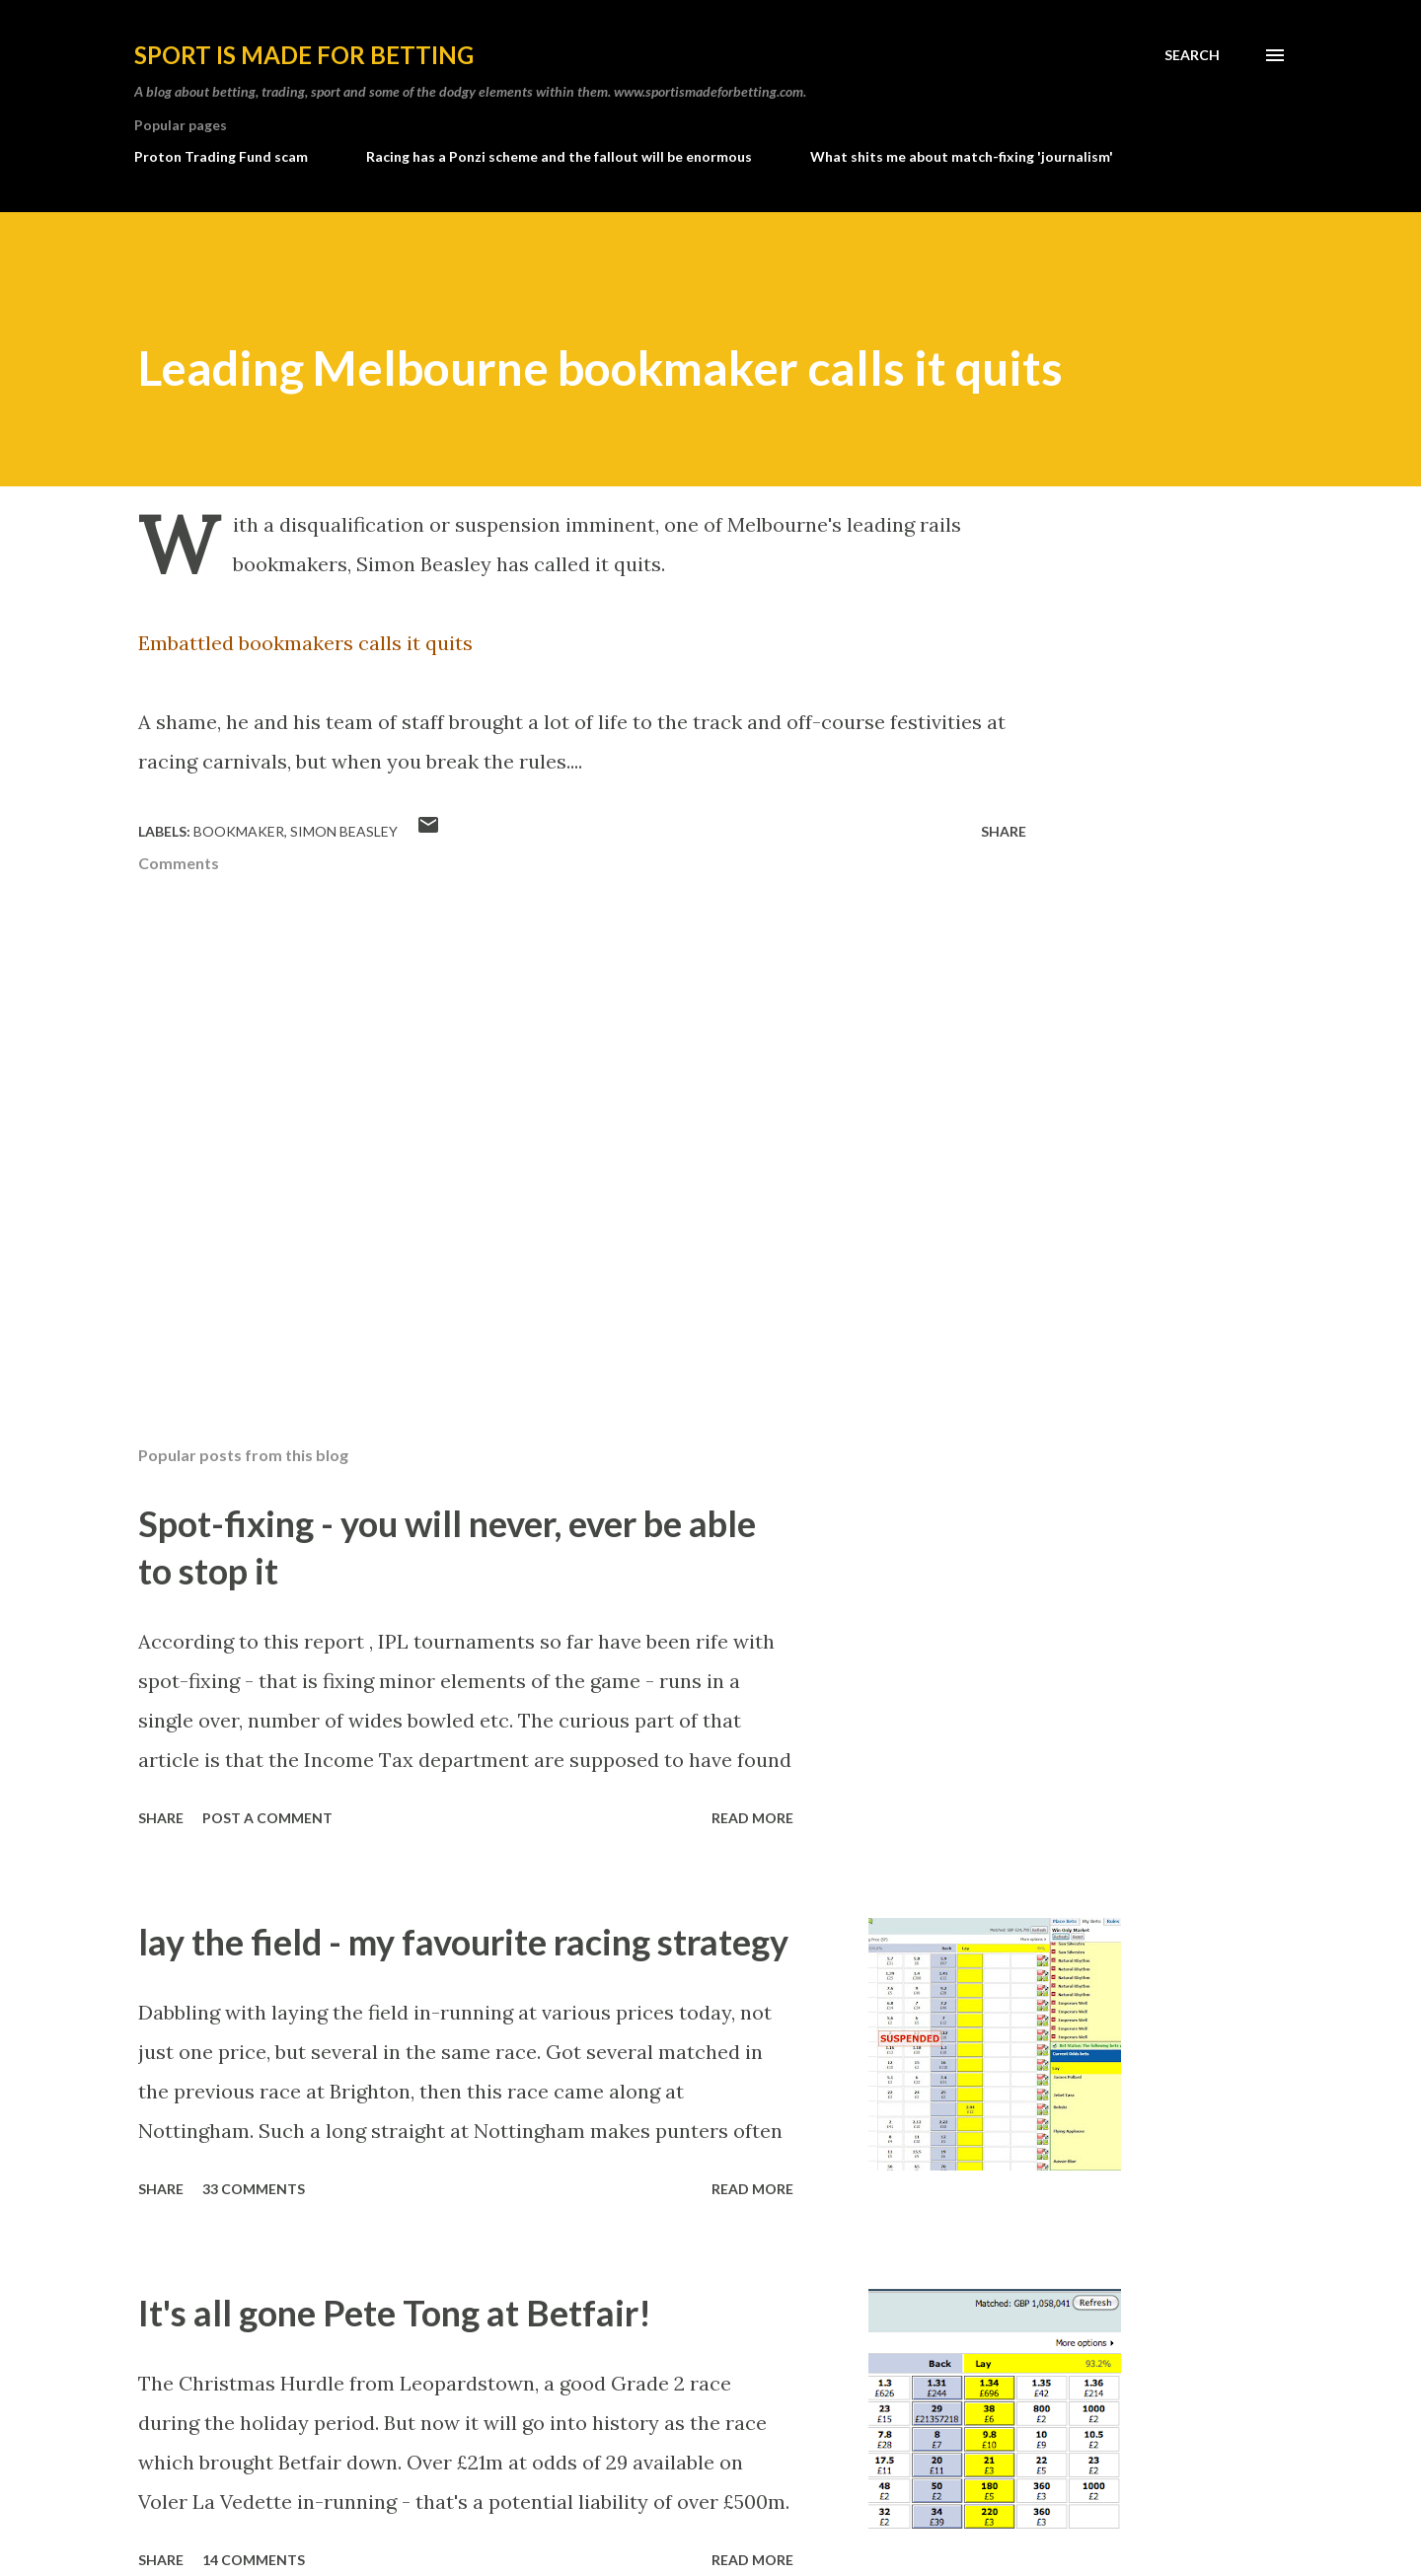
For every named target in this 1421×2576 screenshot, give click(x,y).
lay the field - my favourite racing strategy (463, 1941)
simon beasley (344, 831)
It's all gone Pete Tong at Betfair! (394, 2312)
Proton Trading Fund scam (221, 156)
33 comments (253, 2188)
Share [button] (1003, 831)
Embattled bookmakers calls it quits (305, 642)
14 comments (253, 2559)
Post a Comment (267, 1817)
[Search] (1192, 55)
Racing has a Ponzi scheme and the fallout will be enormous (559, 156)
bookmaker (238, 831)
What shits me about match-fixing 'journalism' (961, 156)
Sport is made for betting (304, 54)
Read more (752, 1817)
